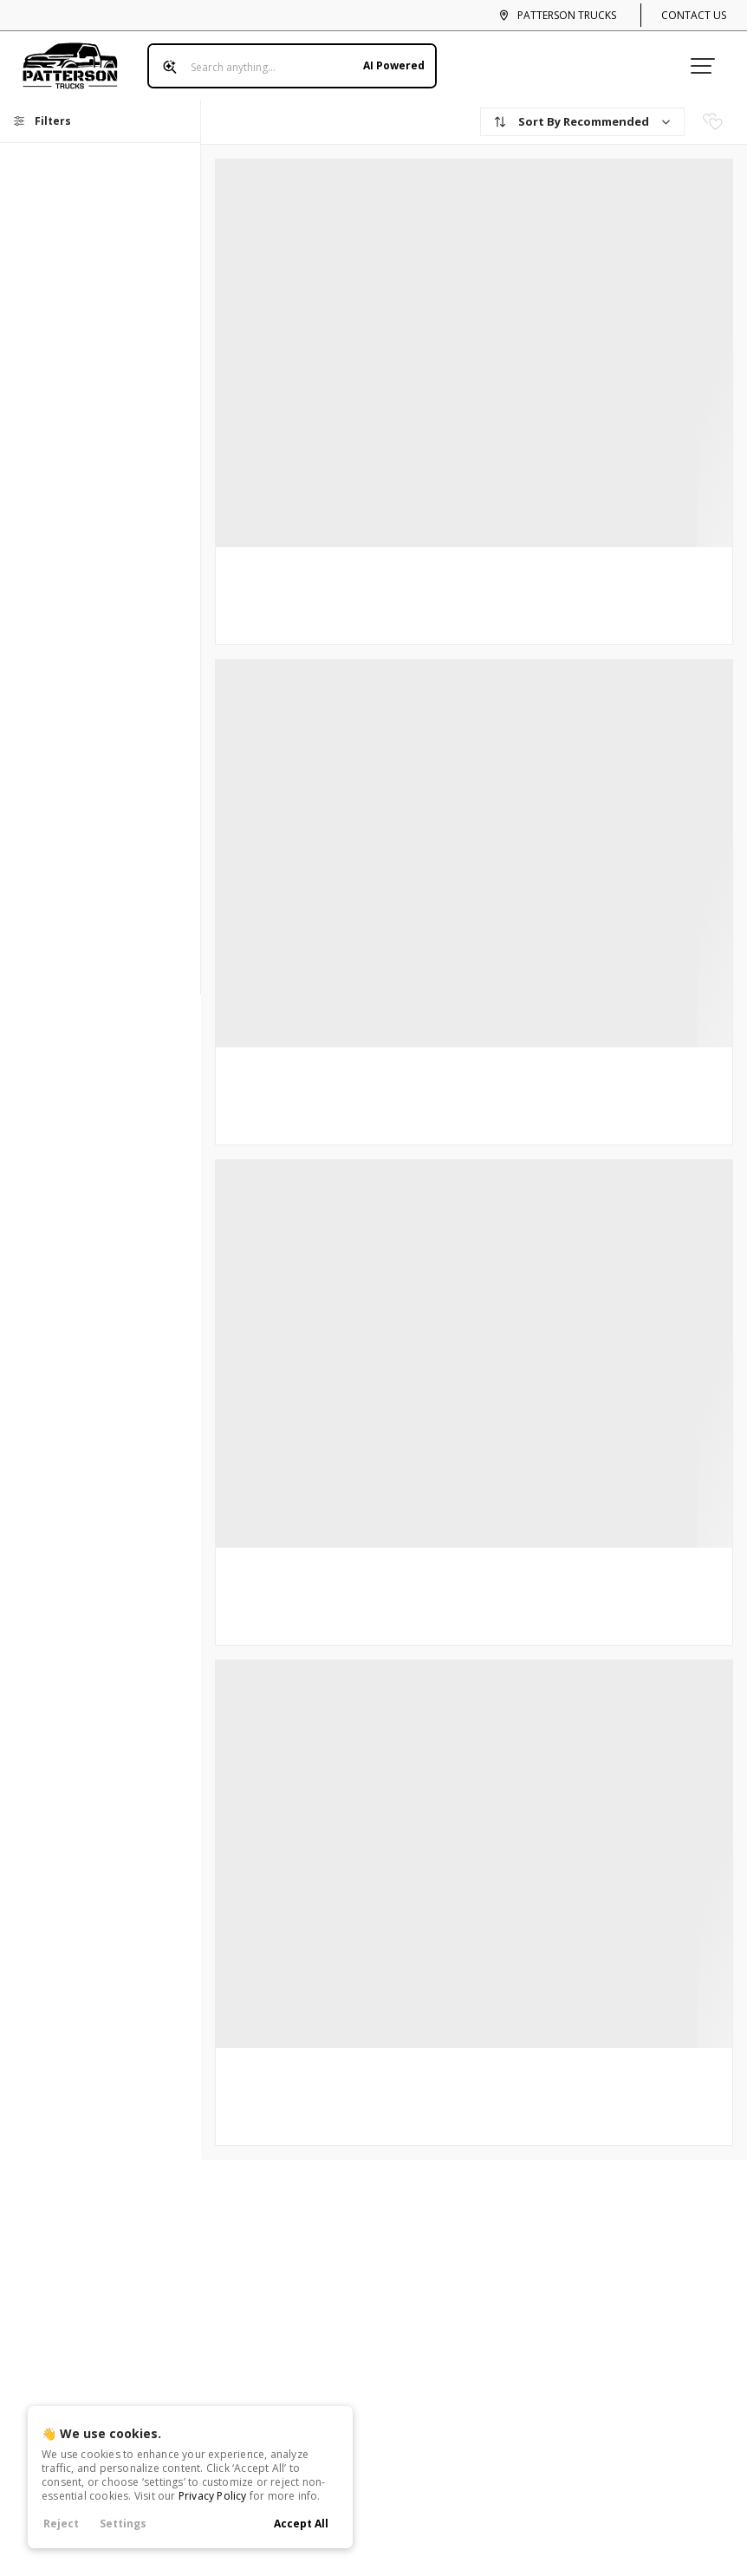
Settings (123, 2523)
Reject (61, 2523)
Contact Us (693, 15)
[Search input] (292, 66)
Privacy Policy (213, 2495)
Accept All (301, 2523)
